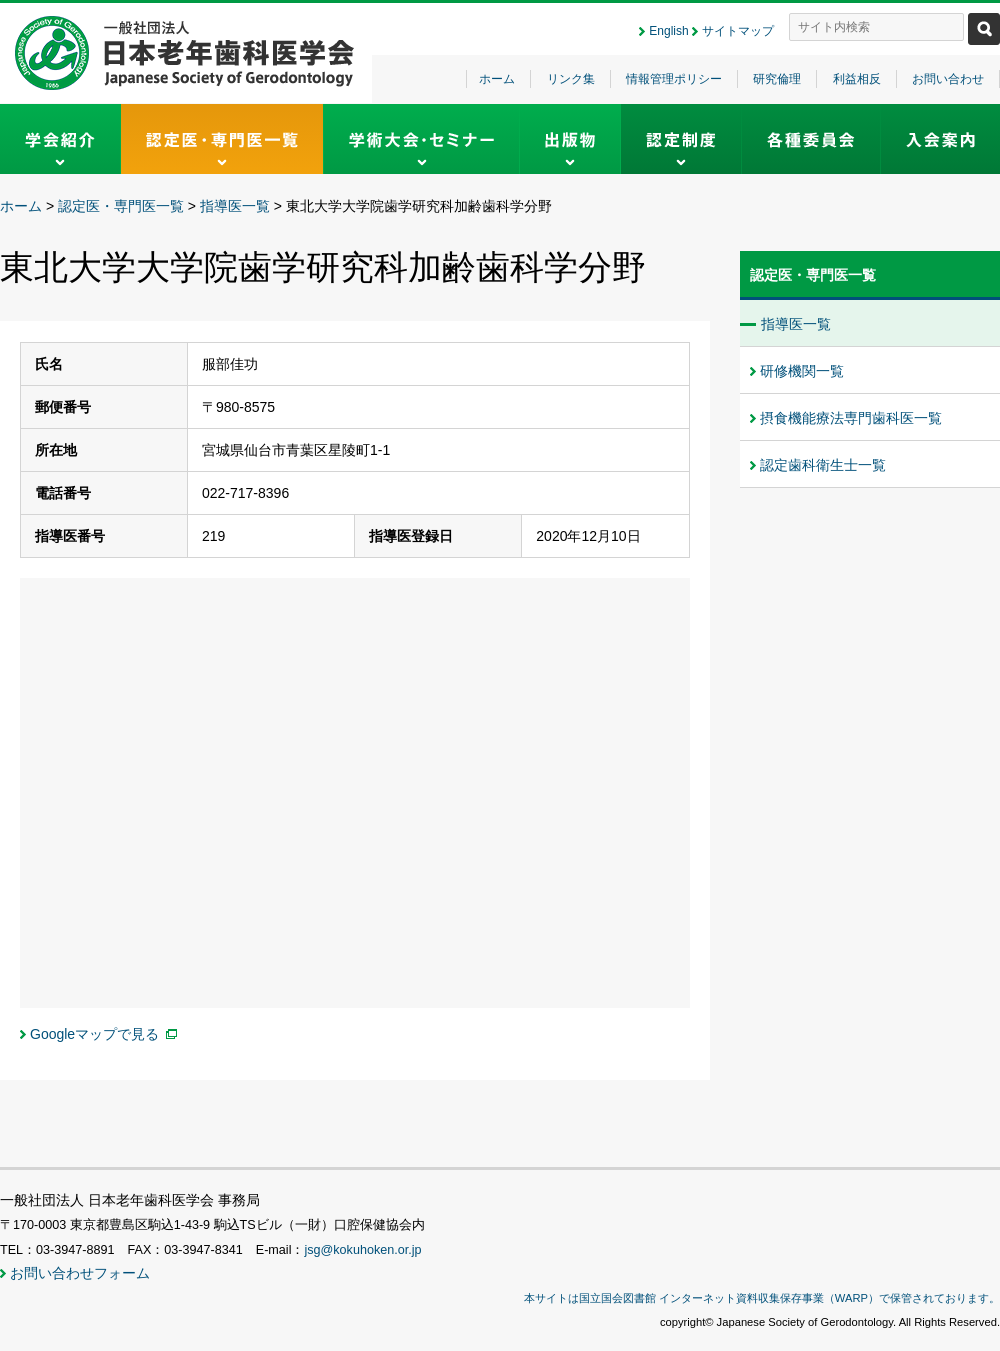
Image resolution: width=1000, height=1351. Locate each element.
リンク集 (571, 79)
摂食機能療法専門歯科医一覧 (851, 418)
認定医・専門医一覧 (121, 206)
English (668, 31)
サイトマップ (738, 31)
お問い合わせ (948, 79)
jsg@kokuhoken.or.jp (362, 1250)
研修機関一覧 (802, 371)
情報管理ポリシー (674, 79)
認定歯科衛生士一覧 (823, 465)
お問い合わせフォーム (80, 1273)
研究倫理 (777, 79)
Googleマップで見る (94, 1034)
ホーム (497, 79)
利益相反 (857, 79)
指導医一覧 (235, 206)
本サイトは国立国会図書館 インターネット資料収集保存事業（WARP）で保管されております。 (762, 1298)
